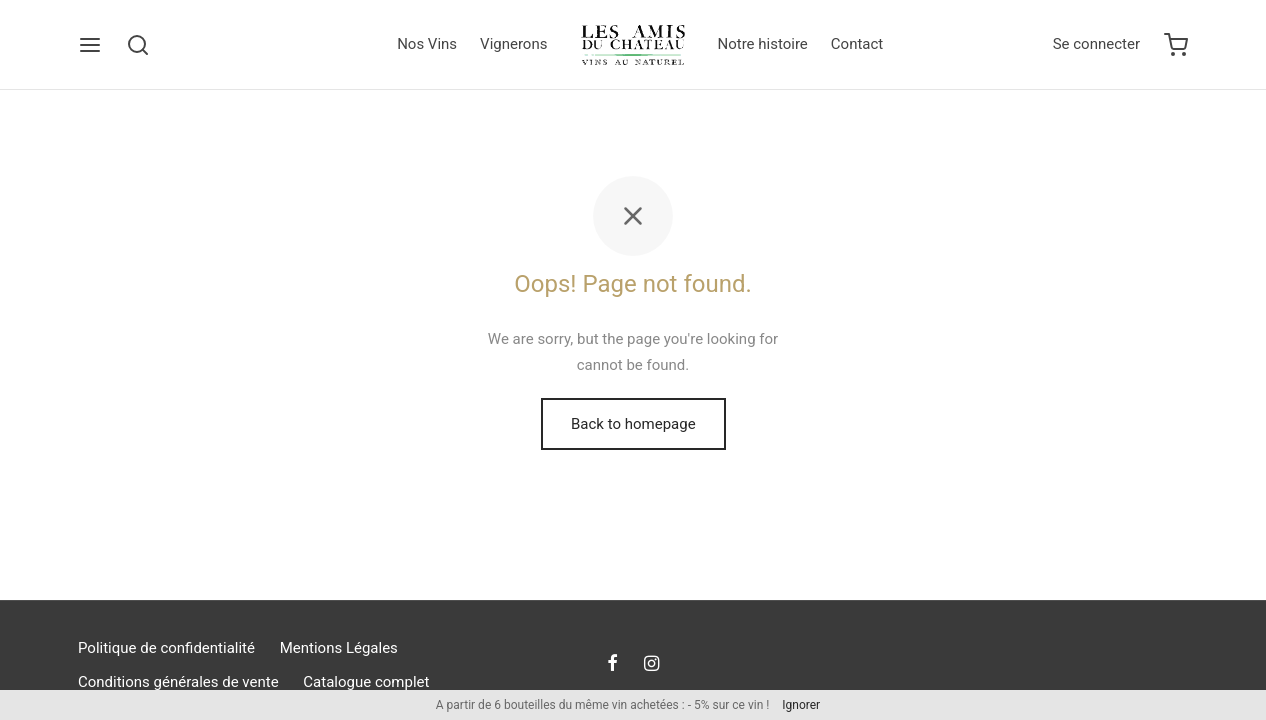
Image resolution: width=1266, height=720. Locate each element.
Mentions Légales (339, 648)
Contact (857, 44)
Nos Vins (427, 44)
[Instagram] (651, 664)
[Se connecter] (1096, 45)
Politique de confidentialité (166, 648)
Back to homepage (633, 424)
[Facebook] (612, 664)
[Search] (138, 45)
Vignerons (513, 44)
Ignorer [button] (801, 705)
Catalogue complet (366, 682)
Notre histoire (763, 44)
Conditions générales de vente (178, 682)
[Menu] (90, 45)
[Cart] (1176, 45)
